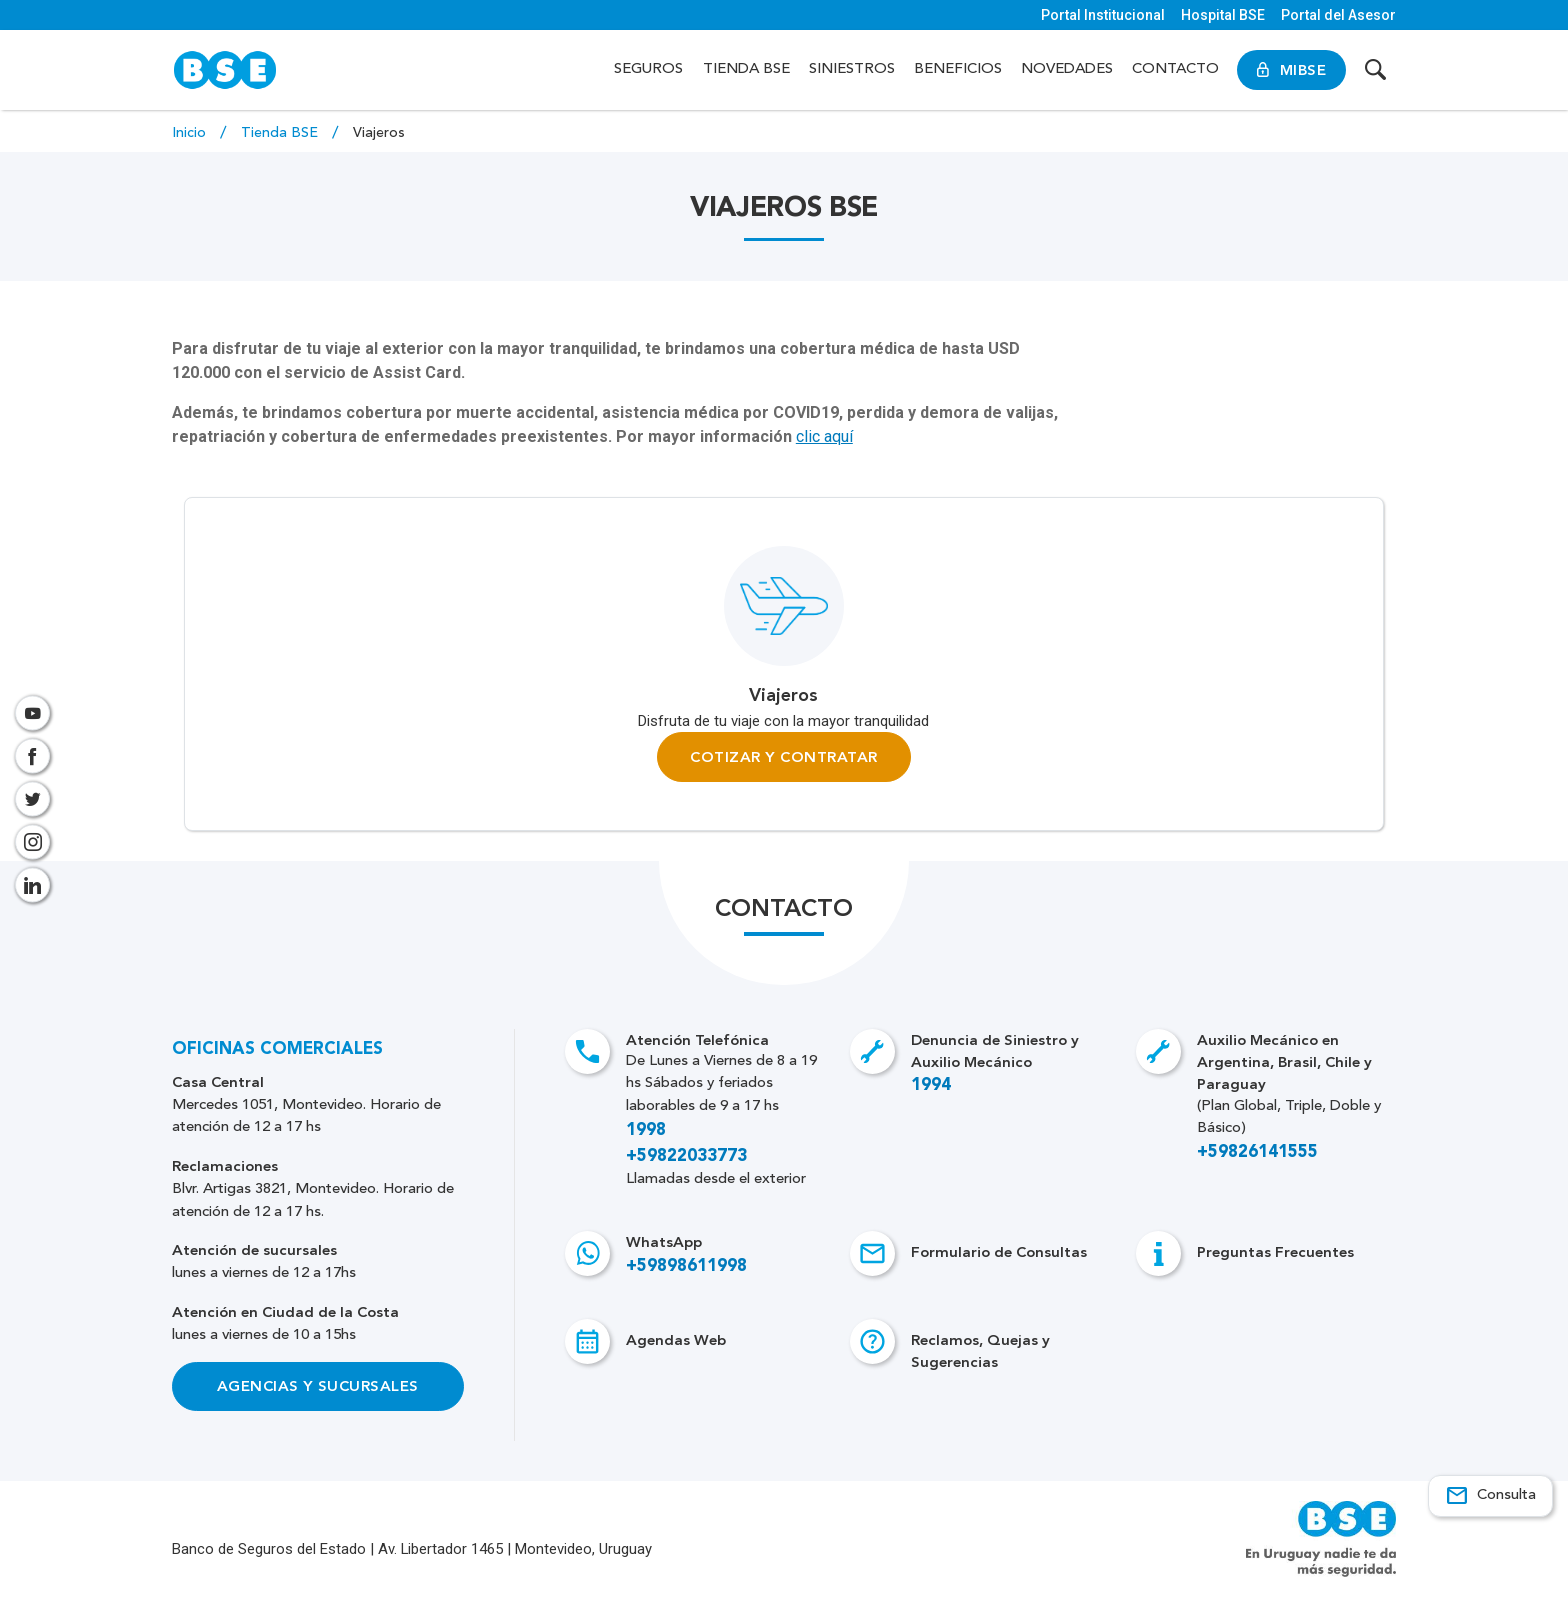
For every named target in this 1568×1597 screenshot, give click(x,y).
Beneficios (958, 69)
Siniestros (852, 69)
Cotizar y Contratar (783, 757)
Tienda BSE (746, 69)
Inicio (191, 133)
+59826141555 (1257, 1153)
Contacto (1175, 69)
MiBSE (1291, 70)
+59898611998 (686, 1266)
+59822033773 (686, 1156)
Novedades (1067, 69)
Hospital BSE (1223, 15)
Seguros (648, 69)
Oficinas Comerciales (277, 1049)
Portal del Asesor (1338, 15)
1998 (646, 1130)
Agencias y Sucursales (318, 1387)
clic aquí (824, 436)
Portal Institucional (1103, 15)
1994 (931, 1086)
